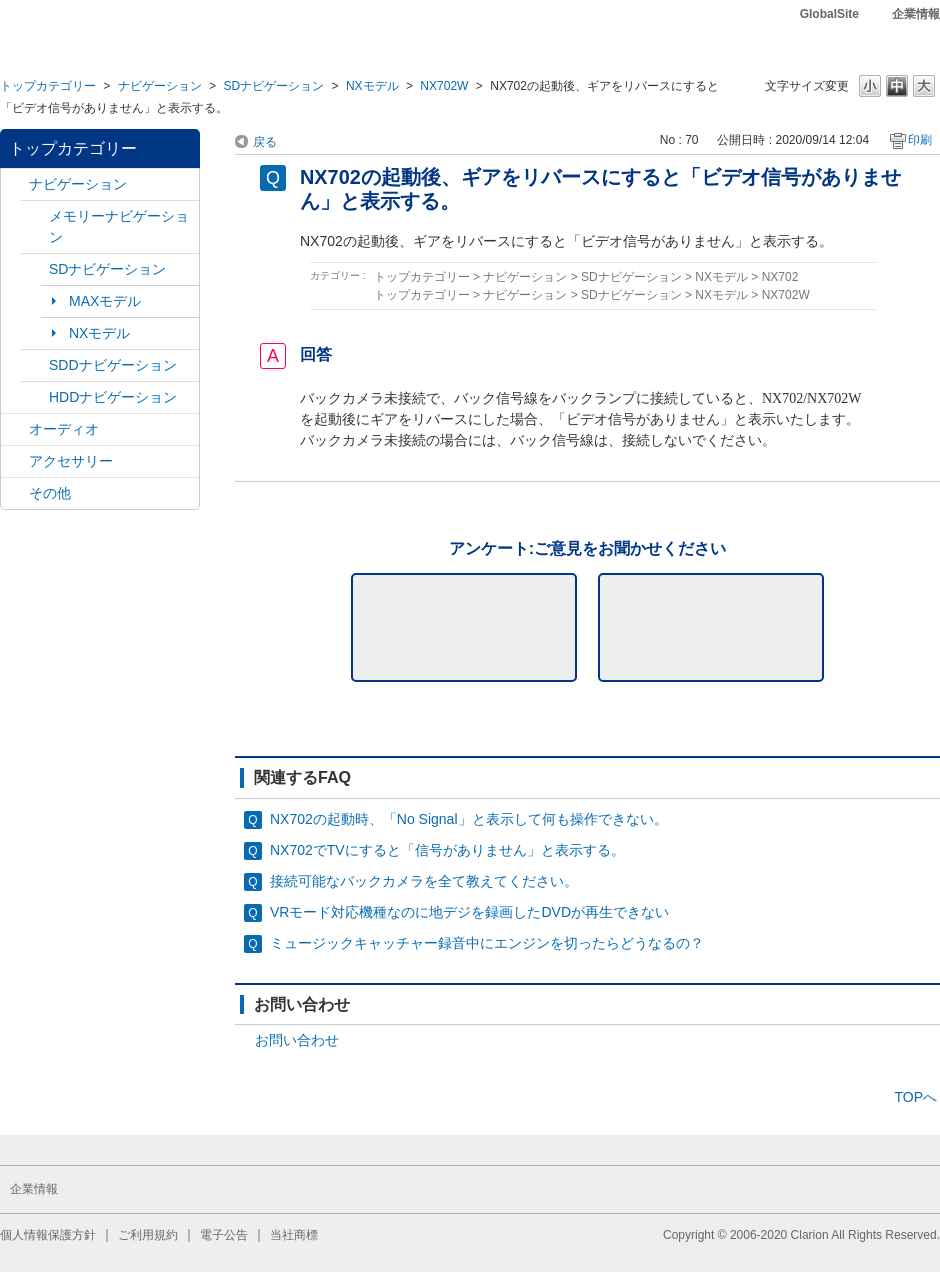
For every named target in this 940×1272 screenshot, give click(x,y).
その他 (50, 493)
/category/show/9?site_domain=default (35, 365)
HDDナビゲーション (113, 397)
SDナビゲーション (273, 86)
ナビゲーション (160, 86)
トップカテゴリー (48, 86)
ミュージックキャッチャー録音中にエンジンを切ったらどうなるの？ (487, 943)
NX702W (444, 86)
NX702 (780, 277)
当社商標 (294, 1235)
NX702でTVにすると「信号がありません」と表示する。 (447, 850)
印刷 (920, 140)
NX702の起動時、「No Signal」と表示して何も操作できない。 (469, 819)
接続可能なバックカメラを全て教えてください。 (424, 881)
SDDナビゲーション (113, 365)
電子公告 (224, 1235)
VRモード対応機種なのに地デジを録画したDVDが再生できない (469, 912)
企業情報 (916, 14)
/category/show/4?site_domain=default (15, 429)
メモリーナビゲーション (119, 226)
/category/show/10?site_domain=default (15, 461)
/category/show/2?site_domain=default (15, 184)
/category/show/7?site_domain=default (35, 216)
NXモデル (372, 86)
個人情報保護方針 (48, 1235)
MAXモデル (105, 301)
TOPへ (915, 1097)
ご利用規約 (148, 1235)
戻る (265, 142)
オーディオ (64, 429)
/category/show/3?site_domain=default (35, 269)
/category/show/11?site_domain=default (15, 493)
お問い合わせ (297, 1040)
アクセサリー (71, 461)
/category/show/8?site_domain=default (35, 397)
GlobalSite (829, 14)
